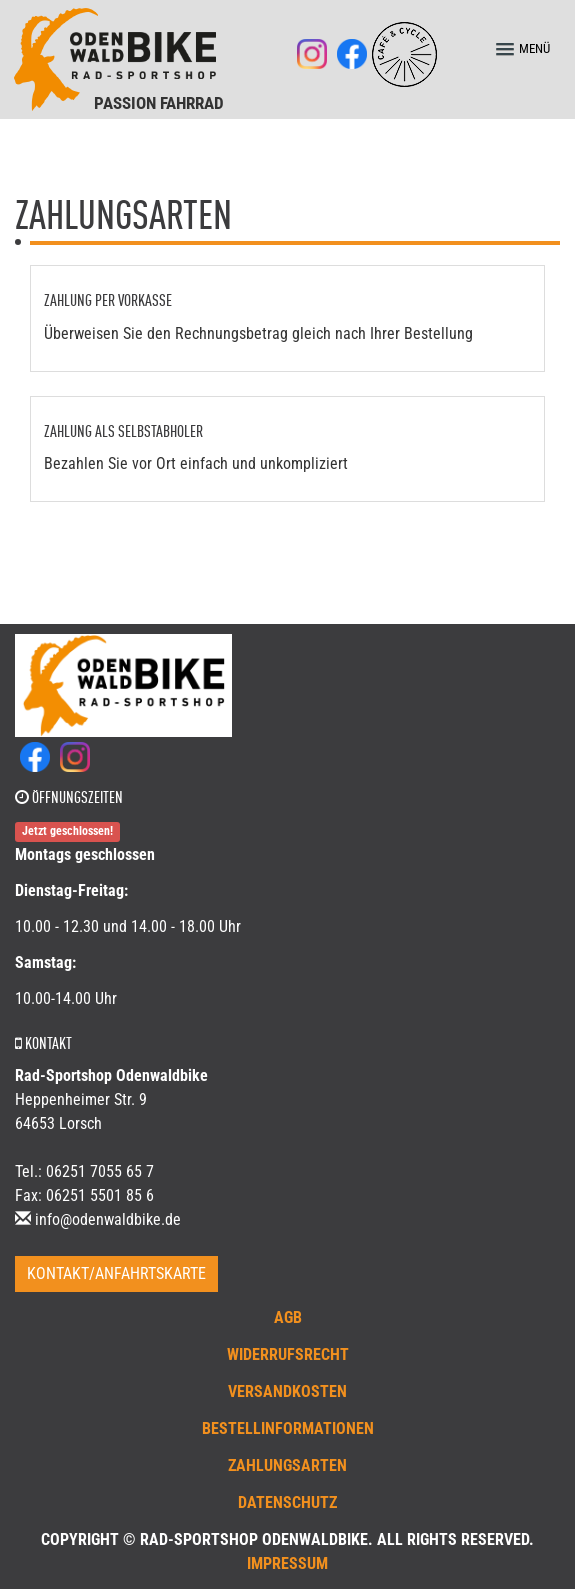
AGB (288, 1317)
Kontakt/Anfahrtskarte (116, 1273)
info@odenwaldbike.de (108, 1219)
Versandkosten (287, 1391)
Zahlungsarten (287, 1465)
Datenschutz (287, 1502)
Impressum (287, 1563)
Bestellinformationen (288, 1428)
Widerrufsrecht (288, 1354)
